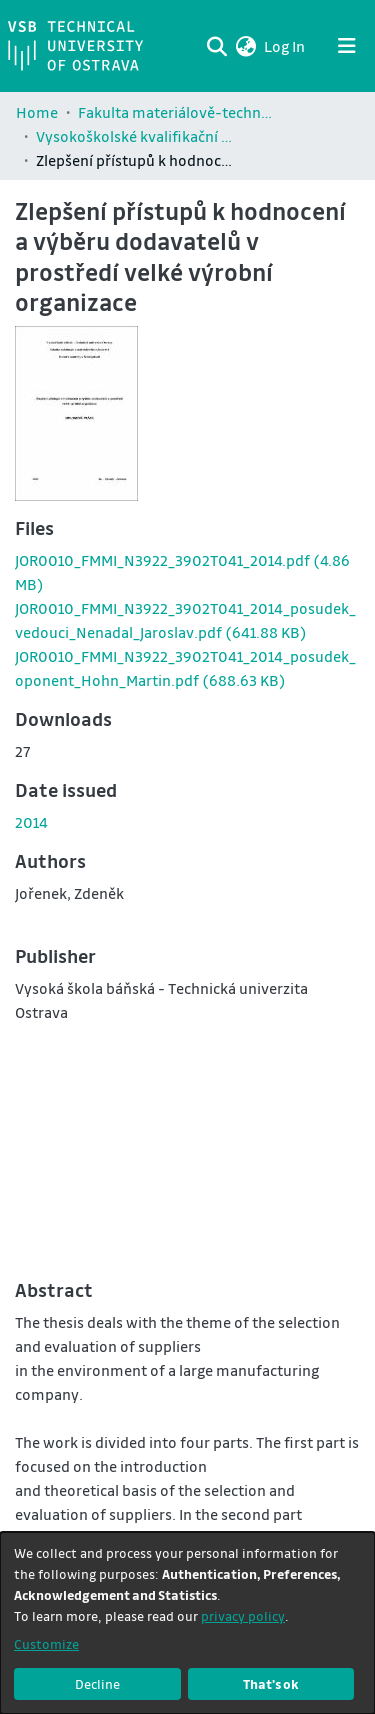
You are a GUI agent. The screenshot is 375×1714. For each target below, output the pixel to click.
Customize (46, 1643)
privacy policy (243, 1615)
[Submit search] (216, 46)
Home (37, 112)
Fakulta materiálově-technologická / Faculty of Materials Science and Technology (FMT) (178, 112)
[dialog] (187, 1623)
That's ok (271, 1683)
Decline (97, 1683)
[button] (245, 46)
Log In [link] (285, 46)
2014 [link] (31, 822)
